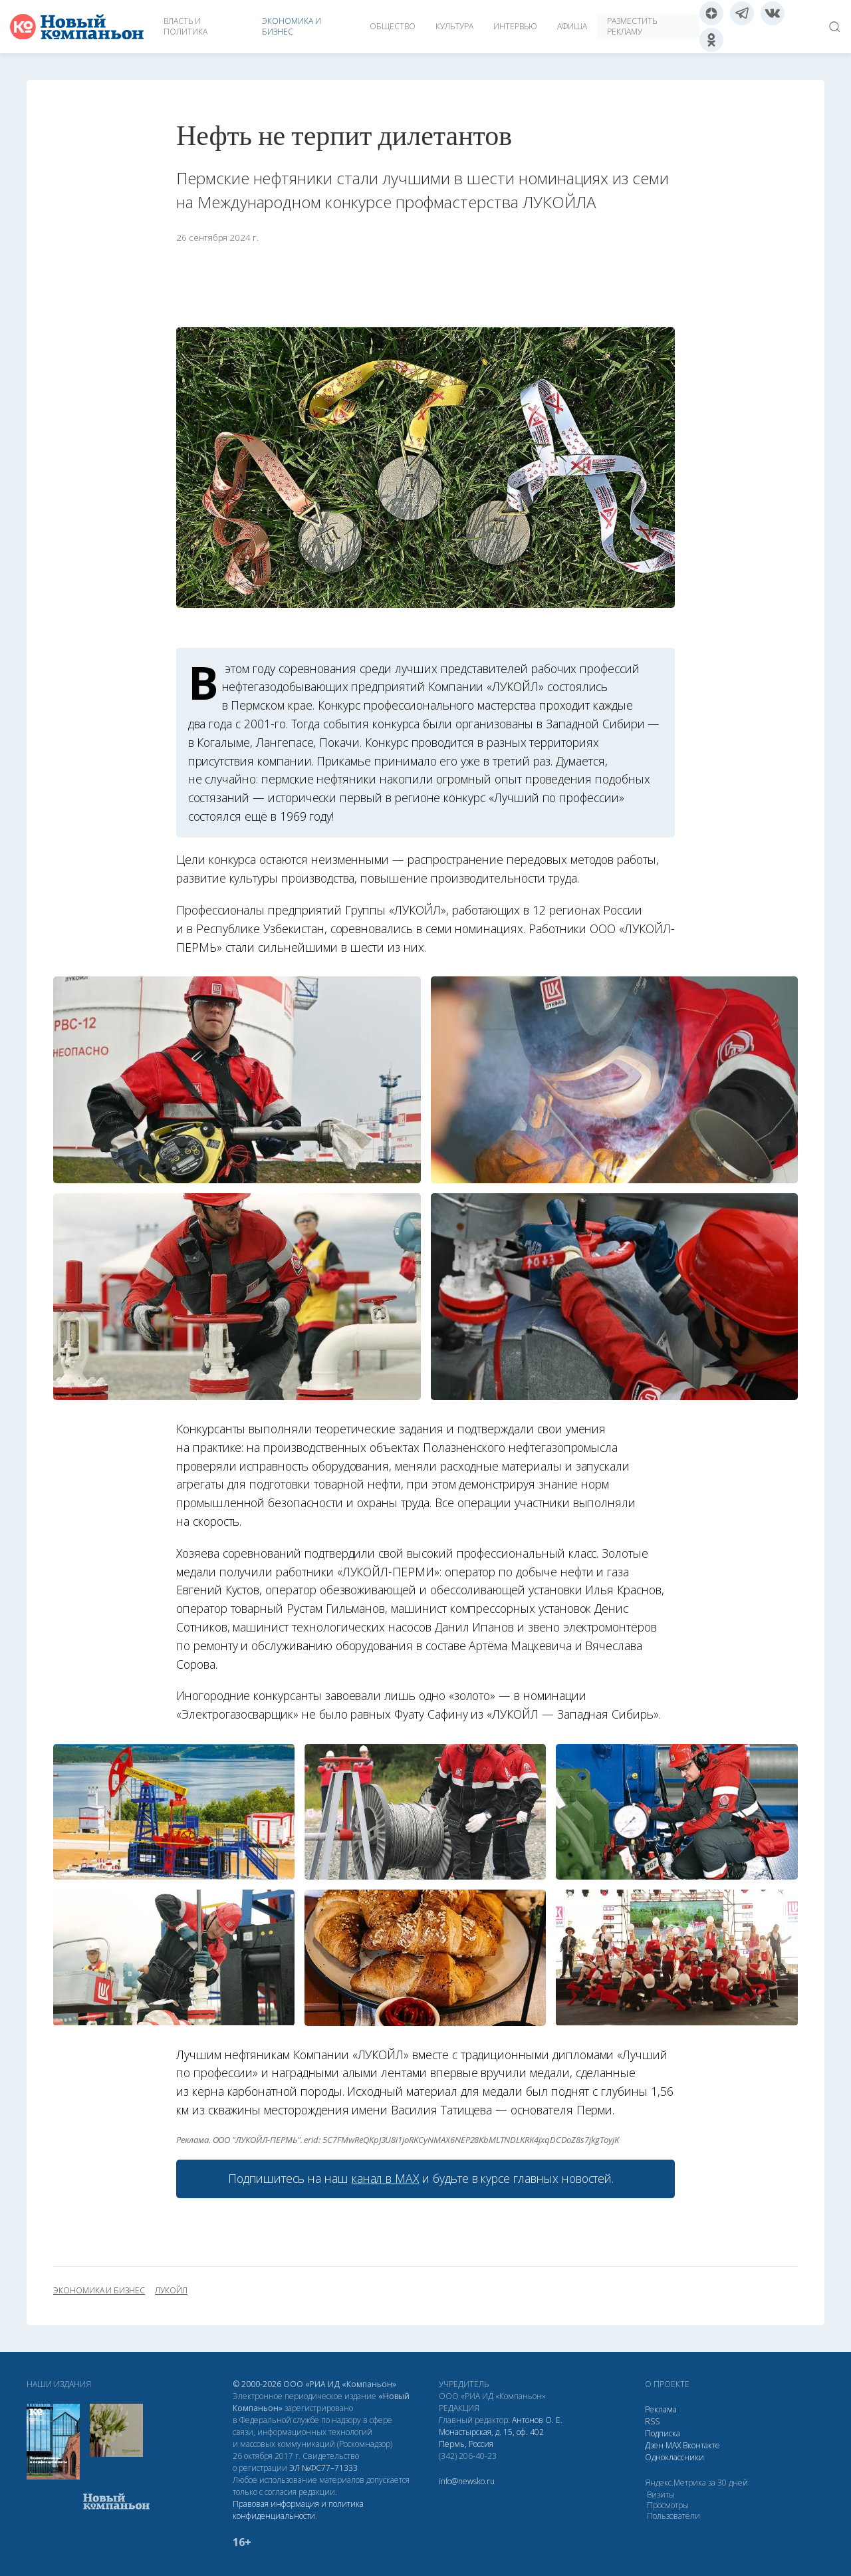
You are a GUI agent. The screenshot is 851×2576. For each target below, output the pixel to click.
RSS (652, 2421)
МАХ (673, 2445)
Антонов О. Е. (537, 2420)
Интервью (515, 26)
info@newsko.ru (467, 2481)
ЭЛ (323, 2468)
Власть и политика (185, 26)
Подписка (662, 2433)
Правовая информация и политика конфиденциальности (298, 2509)
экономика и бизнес (99, 2290)
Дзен (654, 2445)
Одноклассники (674, 2457)
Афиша (572, 26)
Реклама (661, 2409)
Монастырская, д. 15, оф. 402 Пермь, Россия (491, 2438)
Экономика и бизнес (291, 26)
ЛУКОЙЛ (171, 2290)
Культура (454, 26)
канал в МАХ (385, 2178)
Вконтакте (701, 2445)
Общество (393, 26)
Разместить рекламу (632, 26)
